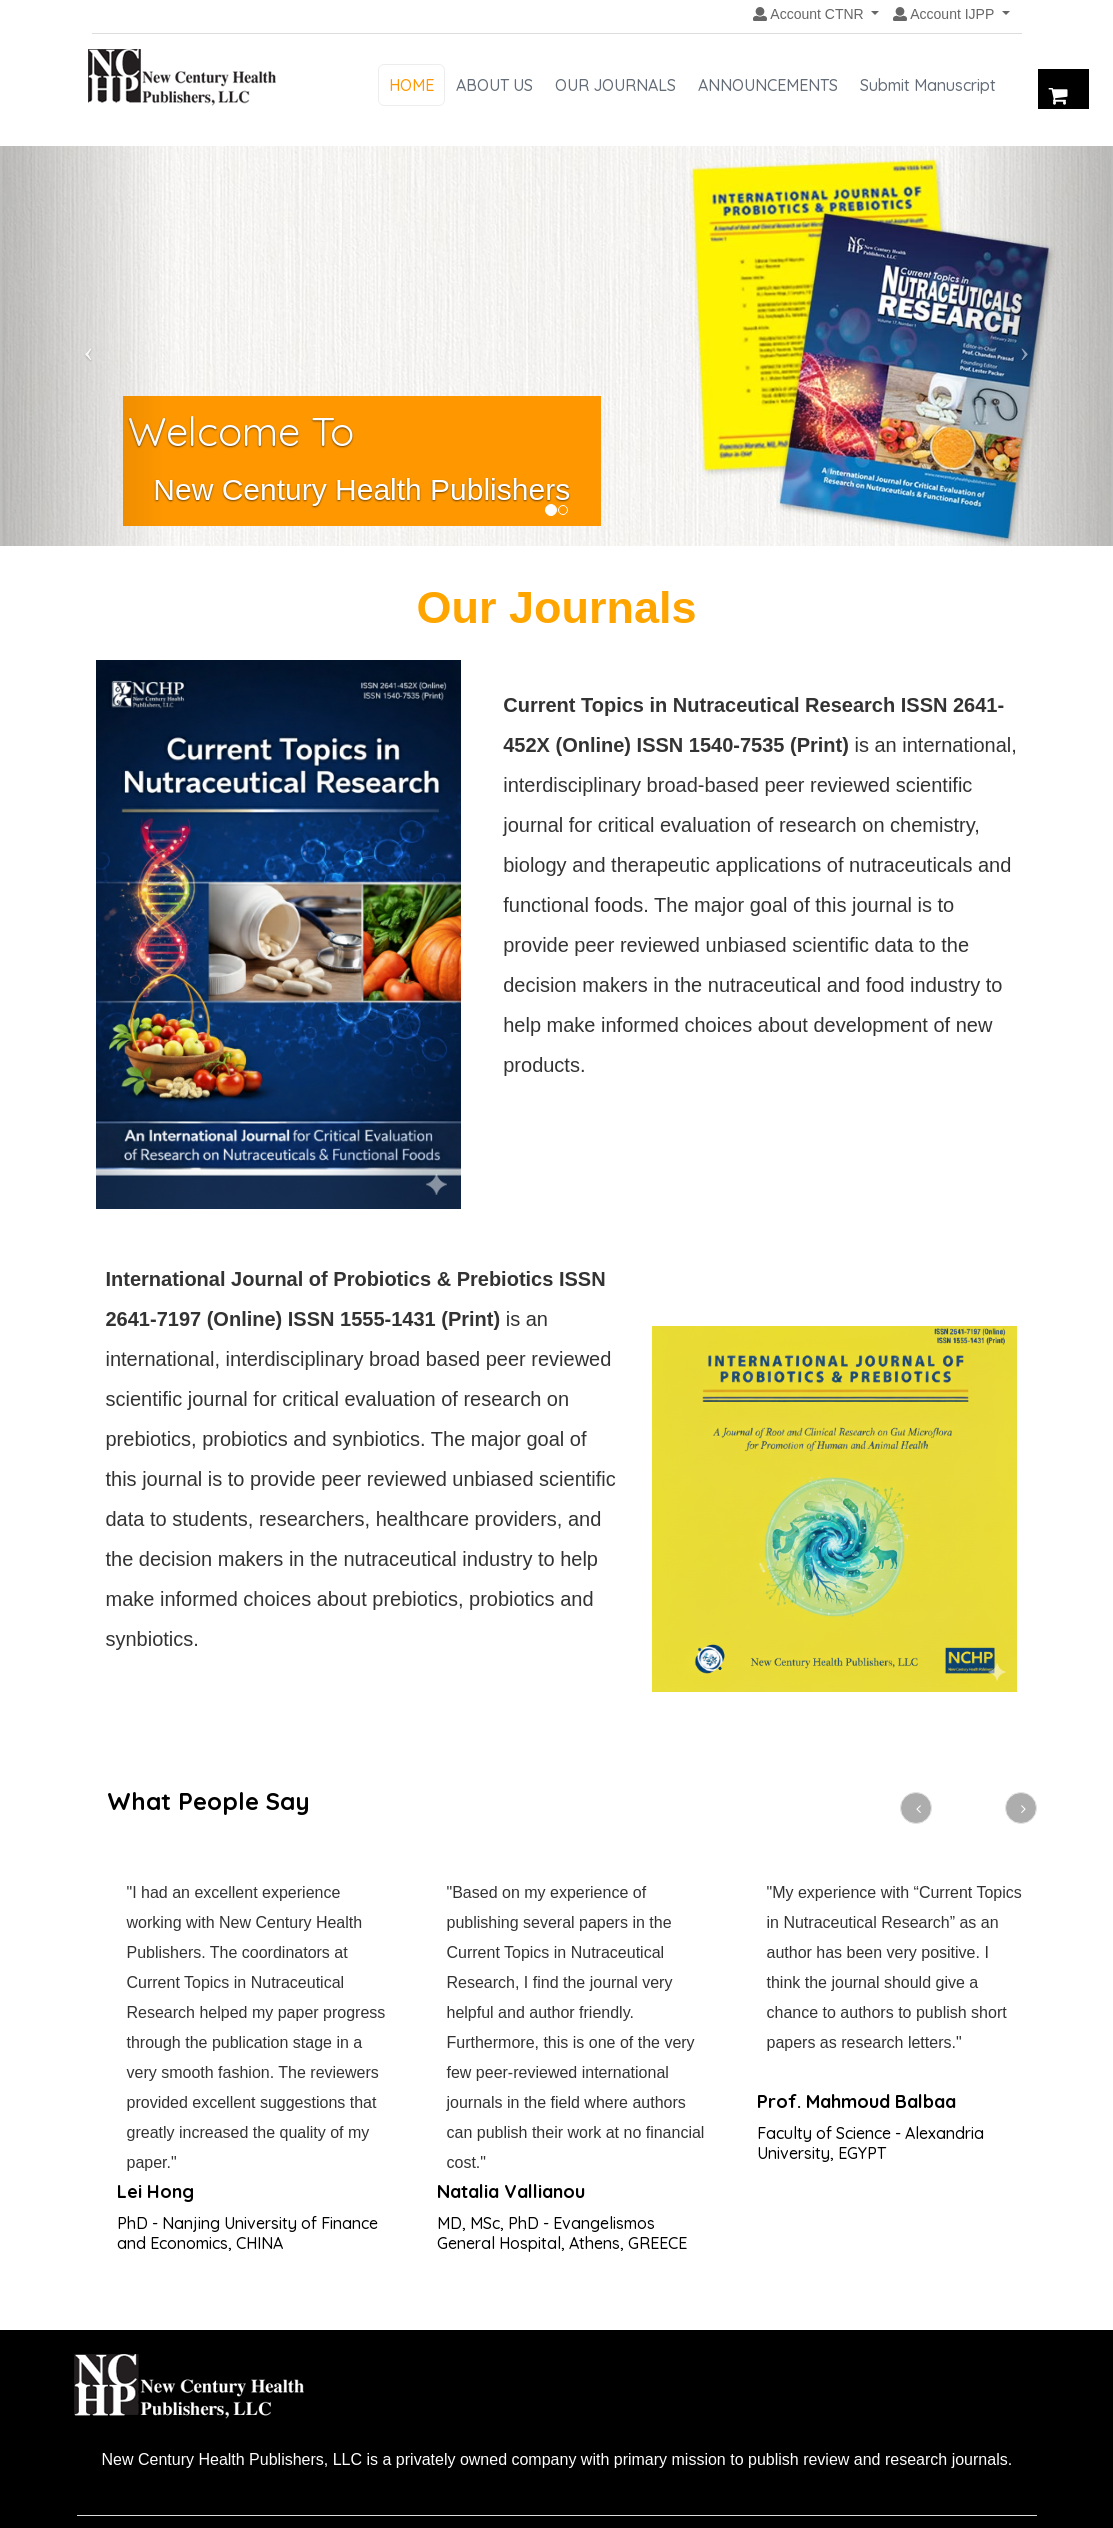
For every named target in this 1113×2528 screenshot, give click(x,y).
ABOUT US (494, 85)
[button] (816, 14)
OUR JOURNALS (615, 85)
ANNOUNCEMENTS (768, 85)
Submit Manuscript (928, 85)
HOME (411, 85)
